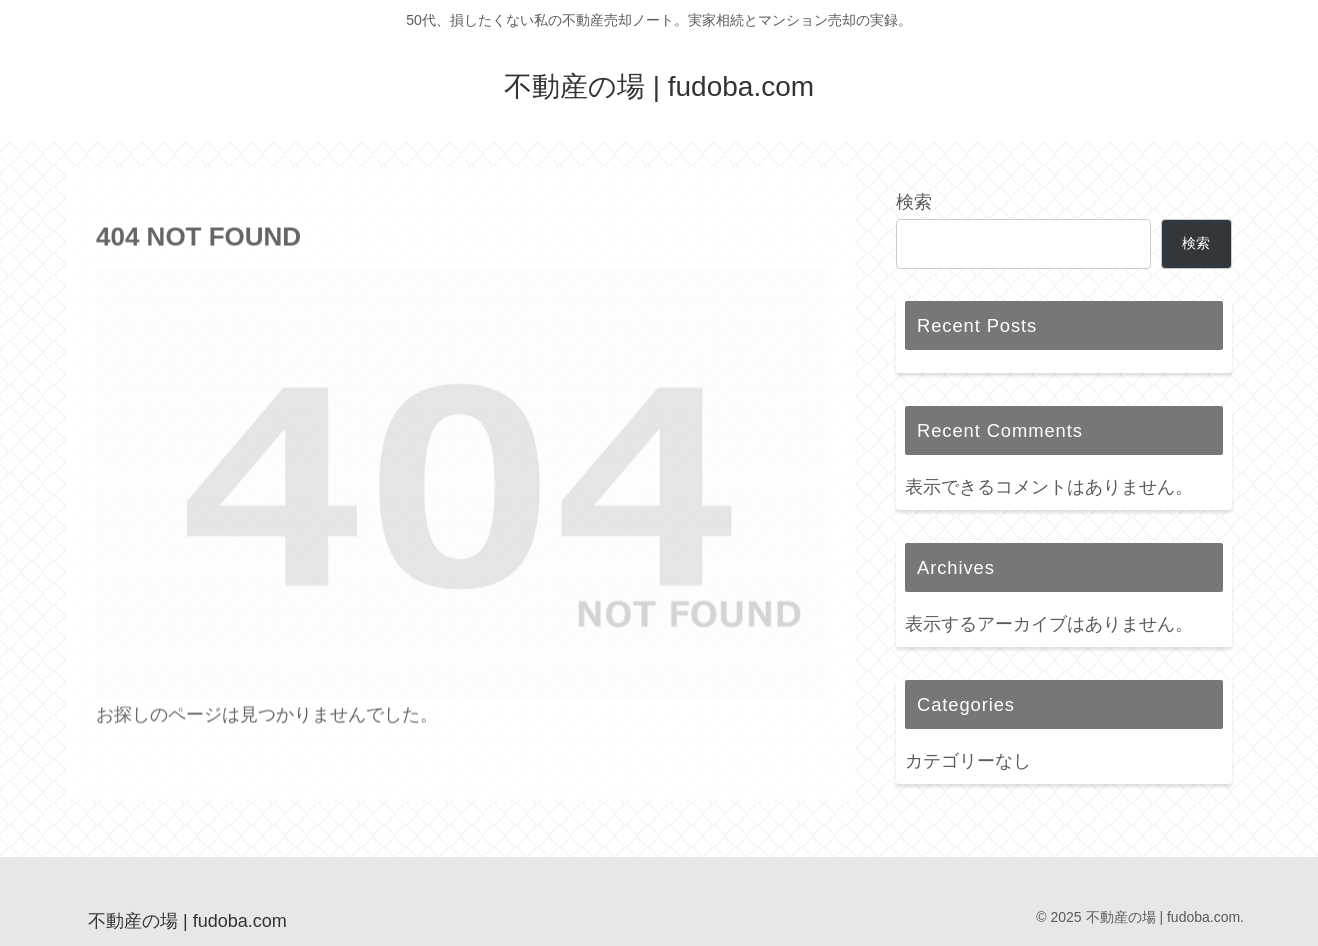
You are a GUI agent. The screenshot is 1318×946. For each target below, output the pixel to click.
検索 (914, 202)
